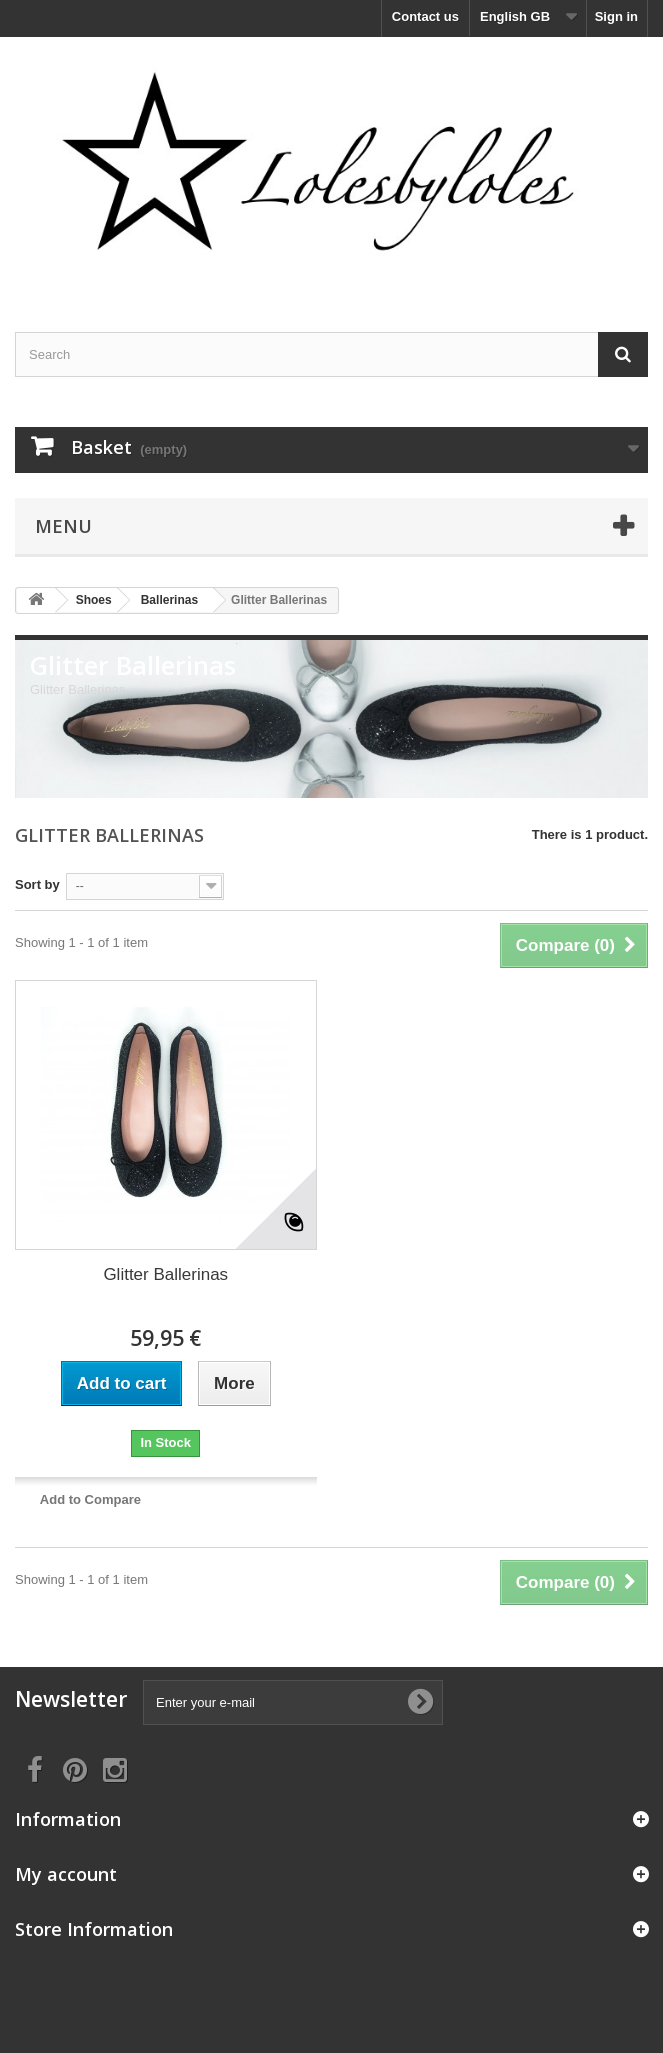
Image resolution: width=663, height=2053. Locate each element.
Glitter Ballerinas (165, 1274)
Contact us (425, 16)
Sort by (37, 884)
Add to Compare (90, 1499)
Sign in (616, 16)
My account (66, 1874)
